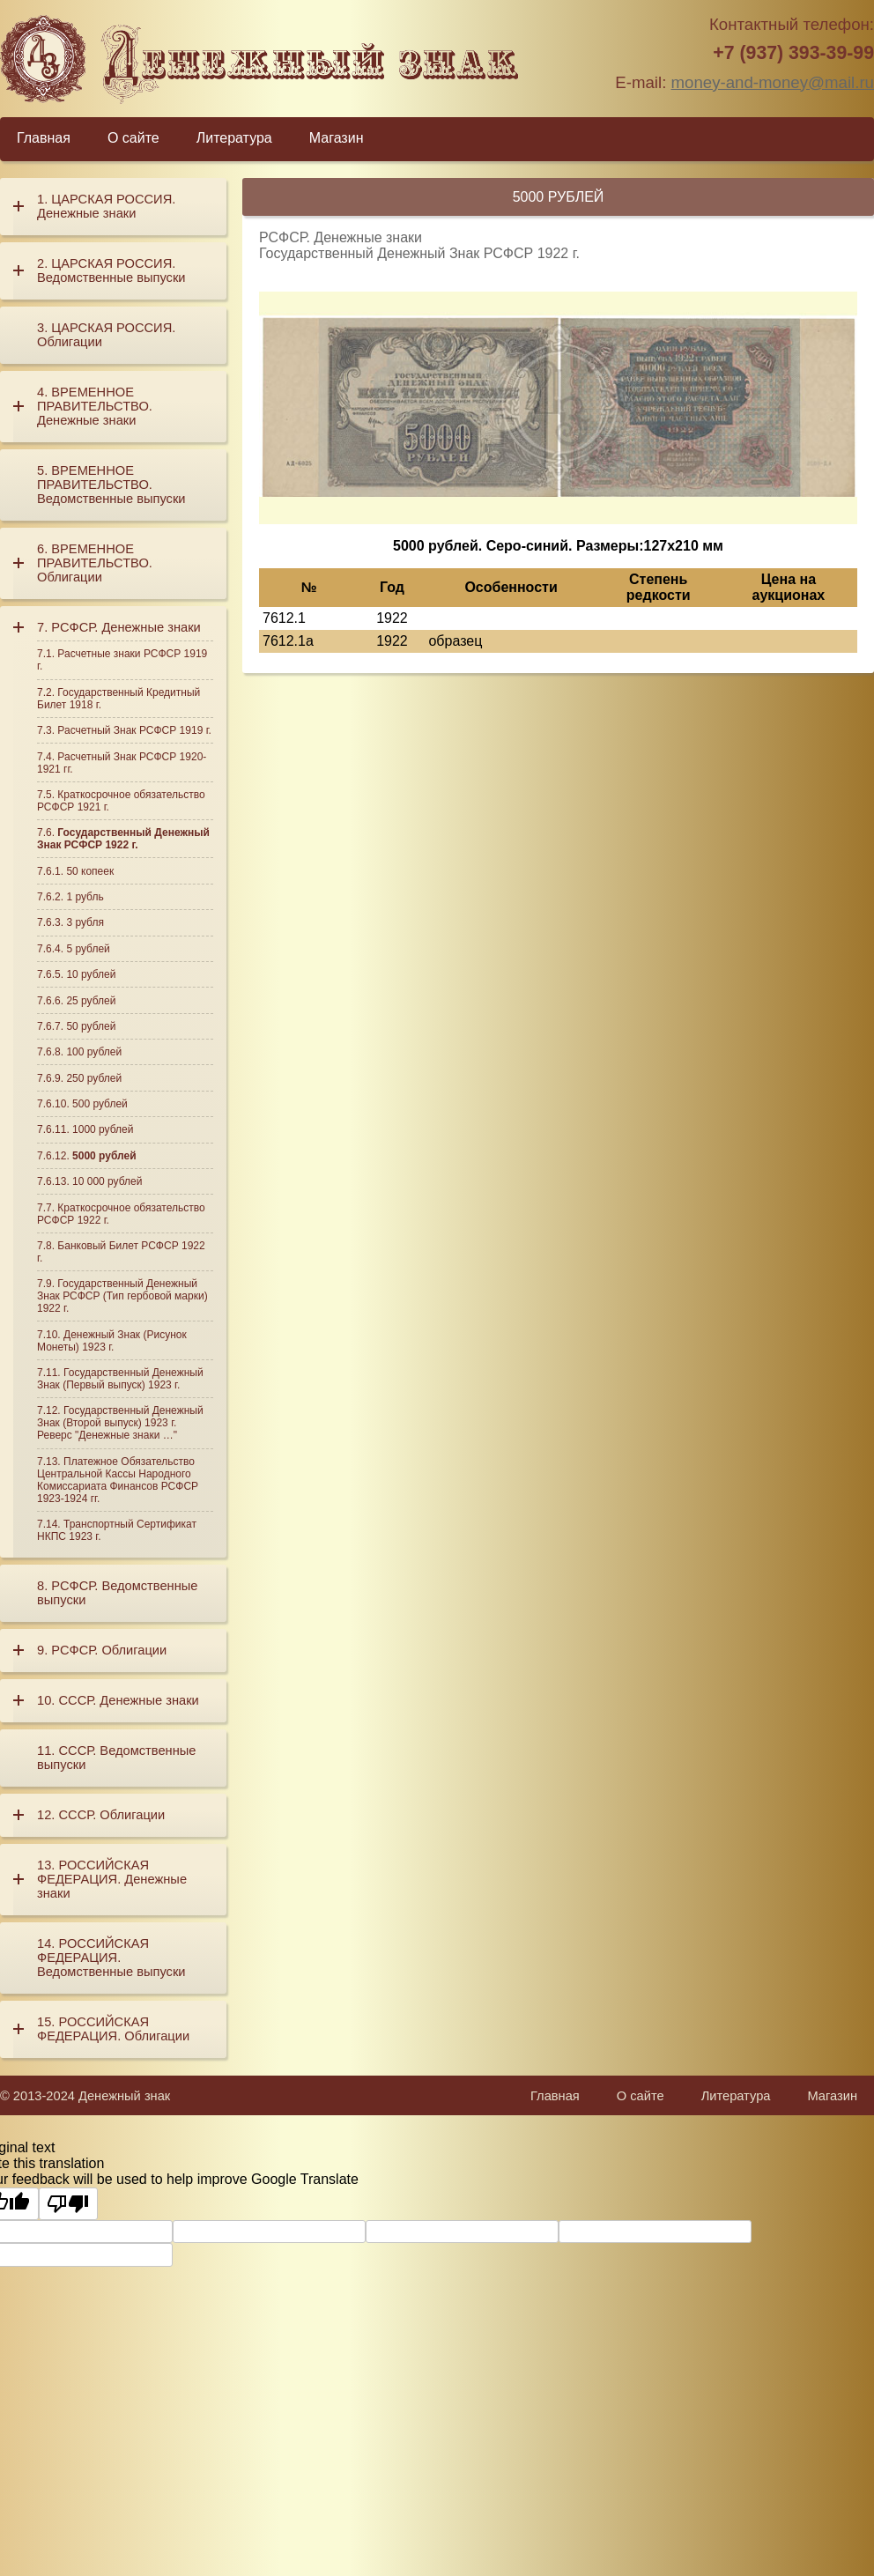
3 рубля (85, 922)
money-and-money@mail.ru (772, 82)
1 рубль (84, 897)
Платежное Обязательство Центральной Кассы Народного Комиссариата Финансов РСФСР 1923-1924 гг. (117, 1480)
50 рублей (90, 1026)
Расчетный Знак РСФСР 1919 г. (134, 730)
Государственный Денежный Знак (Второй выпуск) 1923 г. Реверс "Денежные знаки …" (120, 1422)
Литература (234, 137)
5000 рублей (104, 1156)
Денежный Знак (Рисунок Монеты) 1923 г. (112, 1341)
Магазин (336, 137)
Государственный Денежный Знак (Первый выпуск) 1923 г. (120, 1378)
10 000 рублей (107, 1181)
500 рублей (100, 1104)
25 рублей (90, 1001)
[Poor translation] (68, 2203)
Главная (43, 137)
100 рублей (94, 1052)
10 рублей (90, 974)
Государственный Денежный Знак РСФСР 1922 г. (123, 838)
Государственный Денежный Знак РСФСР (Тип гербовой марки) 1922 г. (122, 1295)
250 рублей (94, 1078)
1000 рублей (102, 1129)
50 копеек (90, 871)
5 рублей (87, 949)
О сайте (133, 137)
